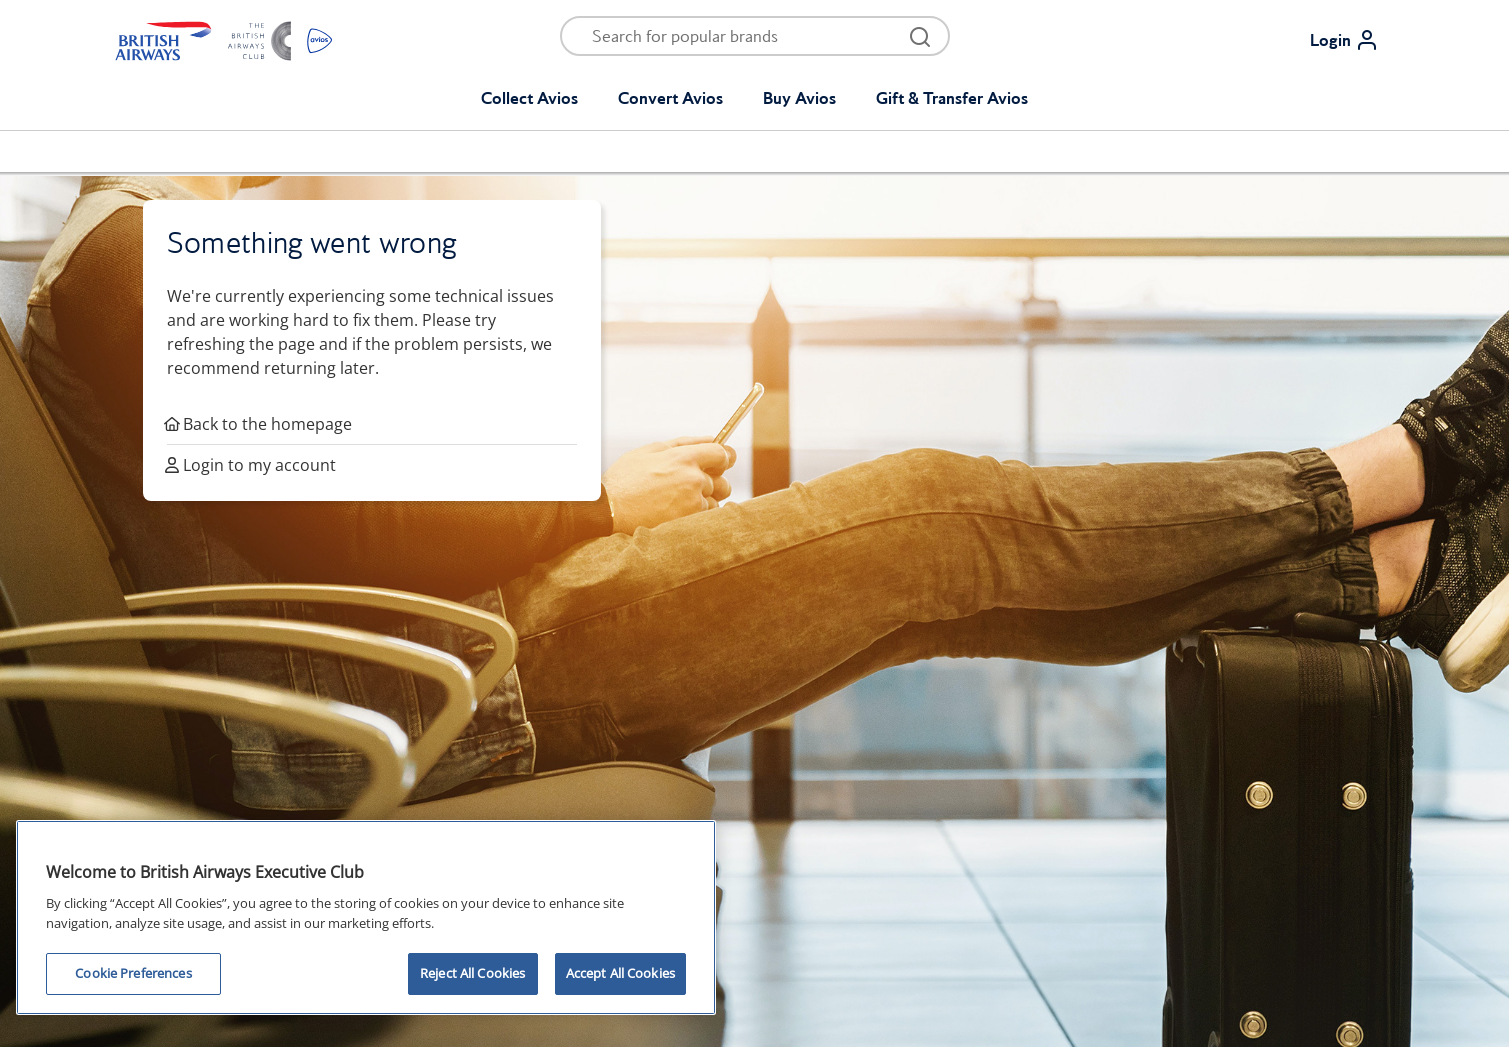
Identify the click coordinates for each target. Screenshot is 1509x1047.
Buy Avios (799, 98)
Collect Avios (529, 98)
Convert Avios (670, 98)
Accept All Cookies (620, 973)
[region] (366, 917)
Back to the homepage (259, 424)
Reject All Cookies (472, 973)
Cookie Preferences (133, 973)
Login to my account (251, 465)
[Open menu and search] (742, 36)
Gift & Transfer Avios (952, 98)
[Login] (1352, 40)
